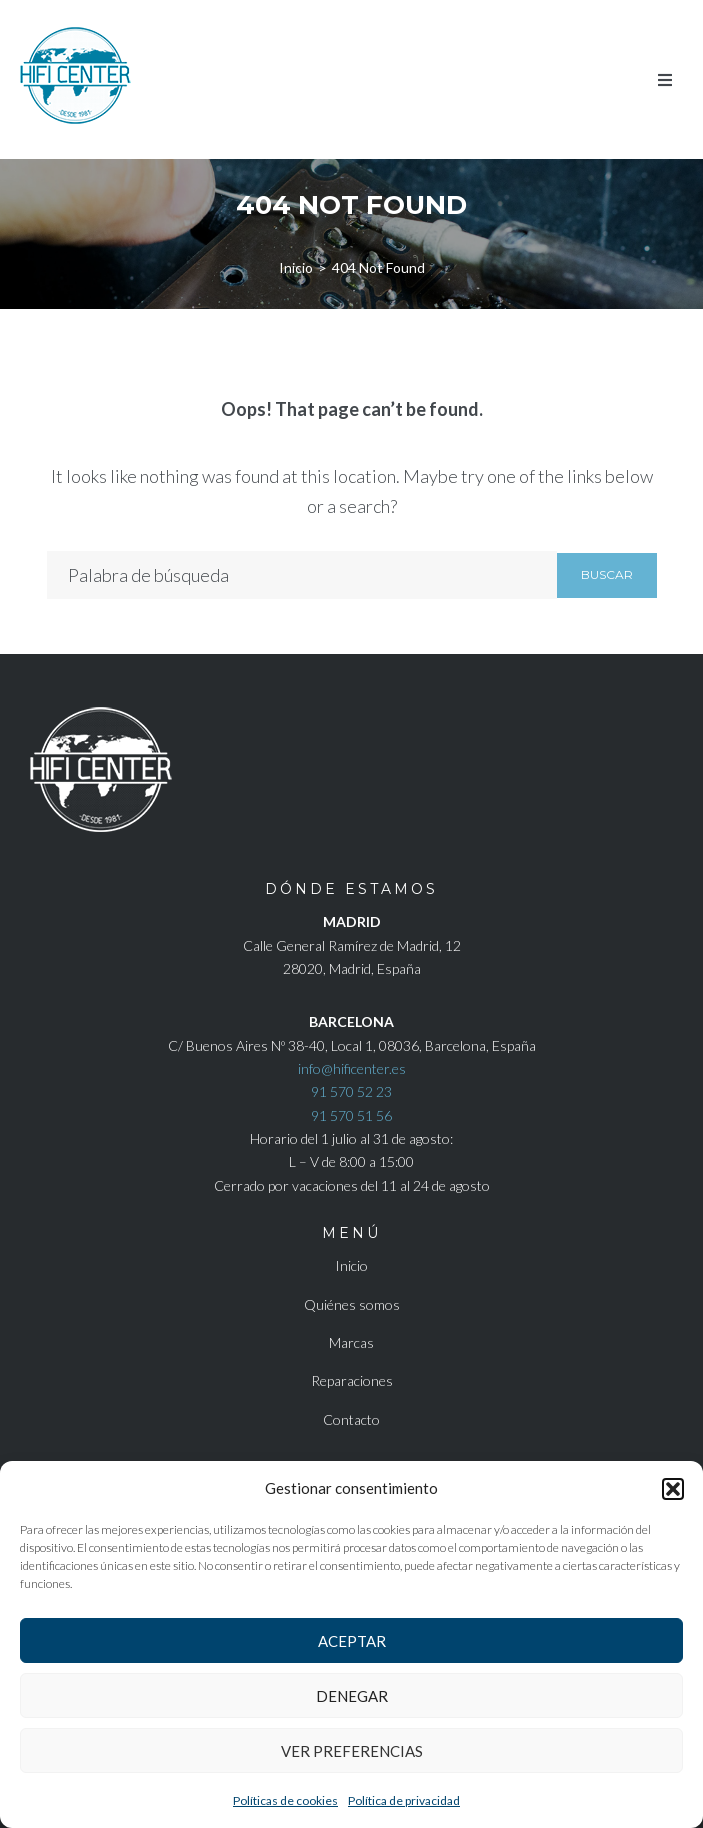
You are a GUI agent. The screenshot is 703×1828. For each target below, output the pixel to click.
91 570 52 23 (351, 1091)
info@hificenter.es (352, 1068)
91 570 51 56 (351, 1115)
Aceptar (352, 1641)
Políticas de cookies (285, 1800)
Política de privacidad (404, 1800)
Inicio (296, 267)
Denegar (352, 1696)
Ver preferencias (352, 1751)
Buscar (607, 574)
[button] (673, 1489)
